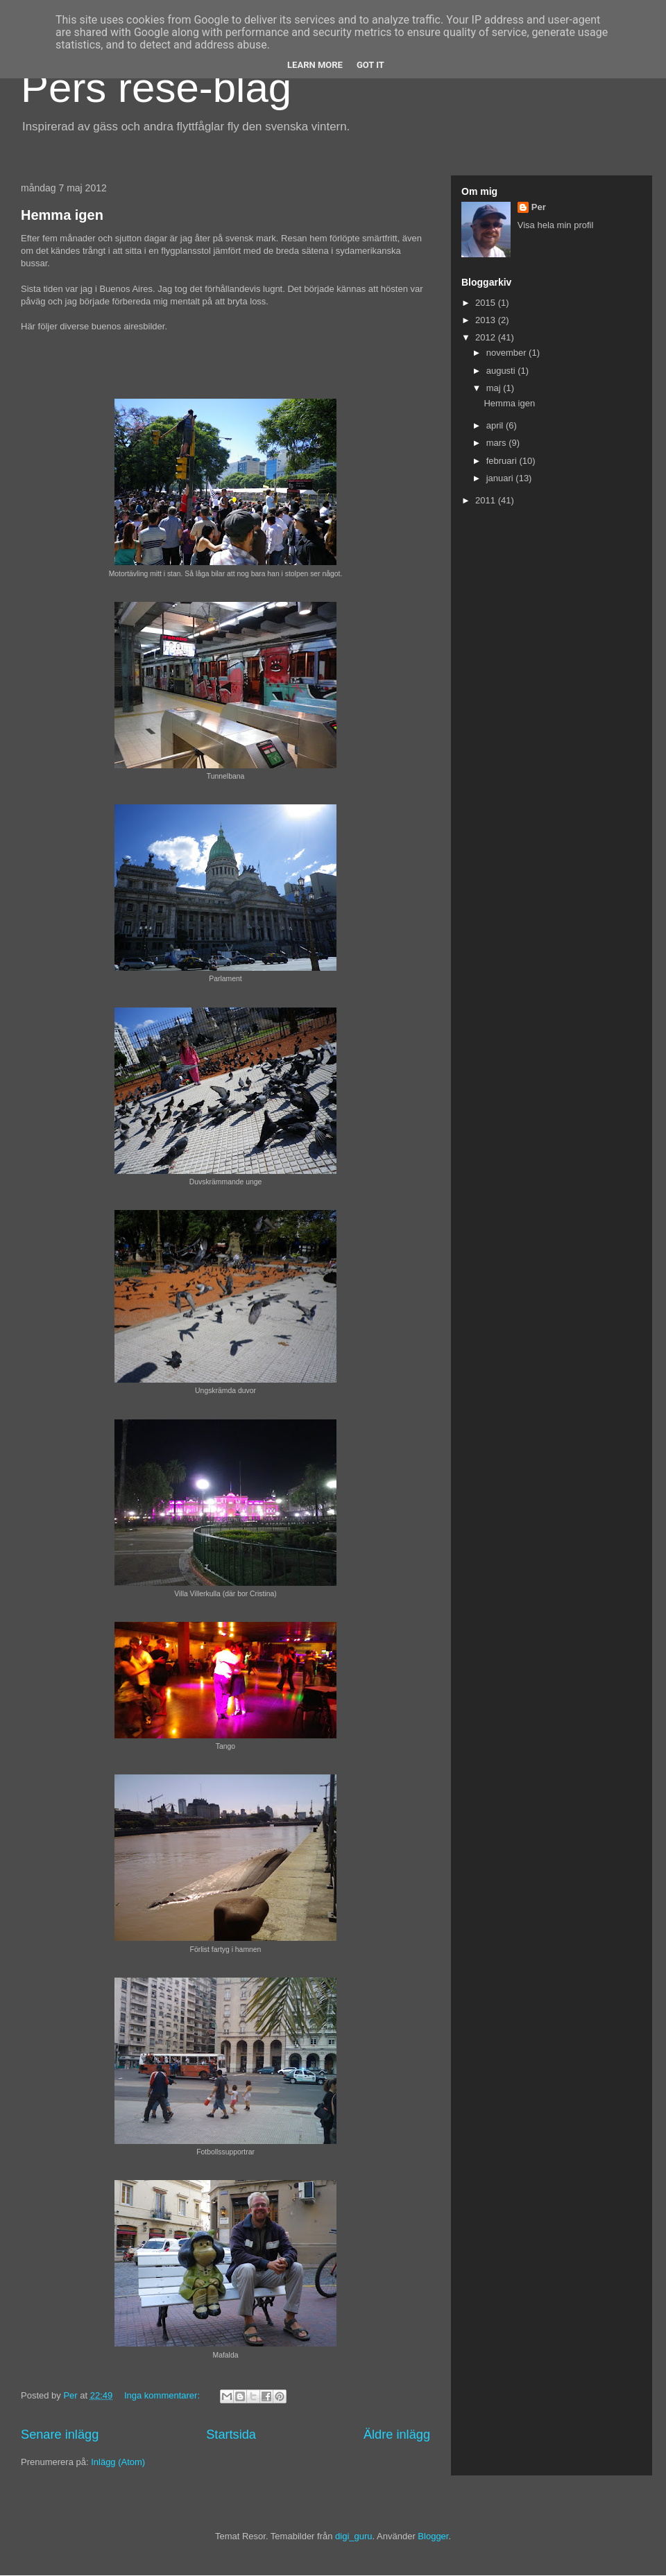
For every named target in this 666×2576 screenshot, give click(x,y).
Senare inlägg (60, 2434)
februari (503, 461)
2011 (486, 500)
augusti (502, 370)
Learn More (315, 65)
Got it (370, 65)
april (496, 425)
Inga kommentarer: (163, 2395)
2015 (486, 302)
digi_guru (354, 2536)
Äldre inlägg (397, 2434)
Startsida (231, 2434)
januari (501, 478)
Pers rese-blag (156, 87)
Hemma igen (62, 215)
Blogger (433, 2536)
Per (538, 207)
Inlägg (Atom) (118, 2462)
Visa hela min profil (556, 225)
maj (495, 388)
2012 (486, 337)
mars (497, 443)
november (507, 352)
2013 (486, 320)
